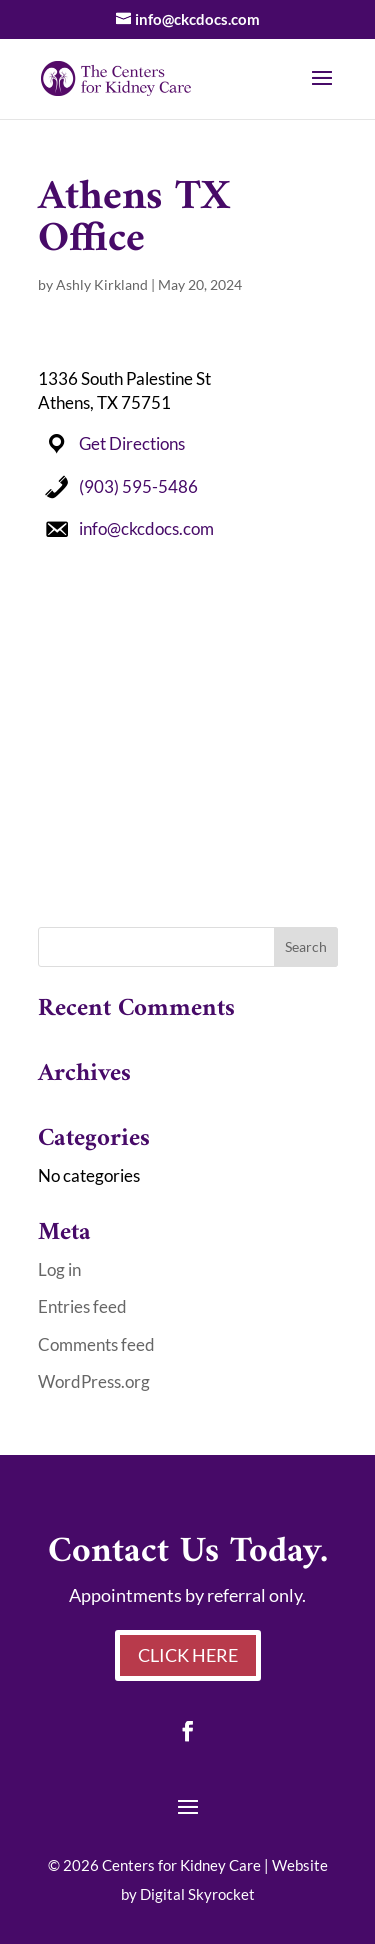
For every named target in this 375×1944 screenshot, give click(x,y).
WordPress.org (94, 1381)
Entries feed (82, 1306)
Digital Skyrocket (197, 1894)
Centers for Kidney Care (181, 1865)
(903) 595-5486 (138, 486)
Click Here (188, 1655)
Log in (59, 1269)
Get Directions (132, 443)
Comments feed (96, 1344)
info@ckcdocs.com (146, 528)
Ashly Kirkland (102, 284)
